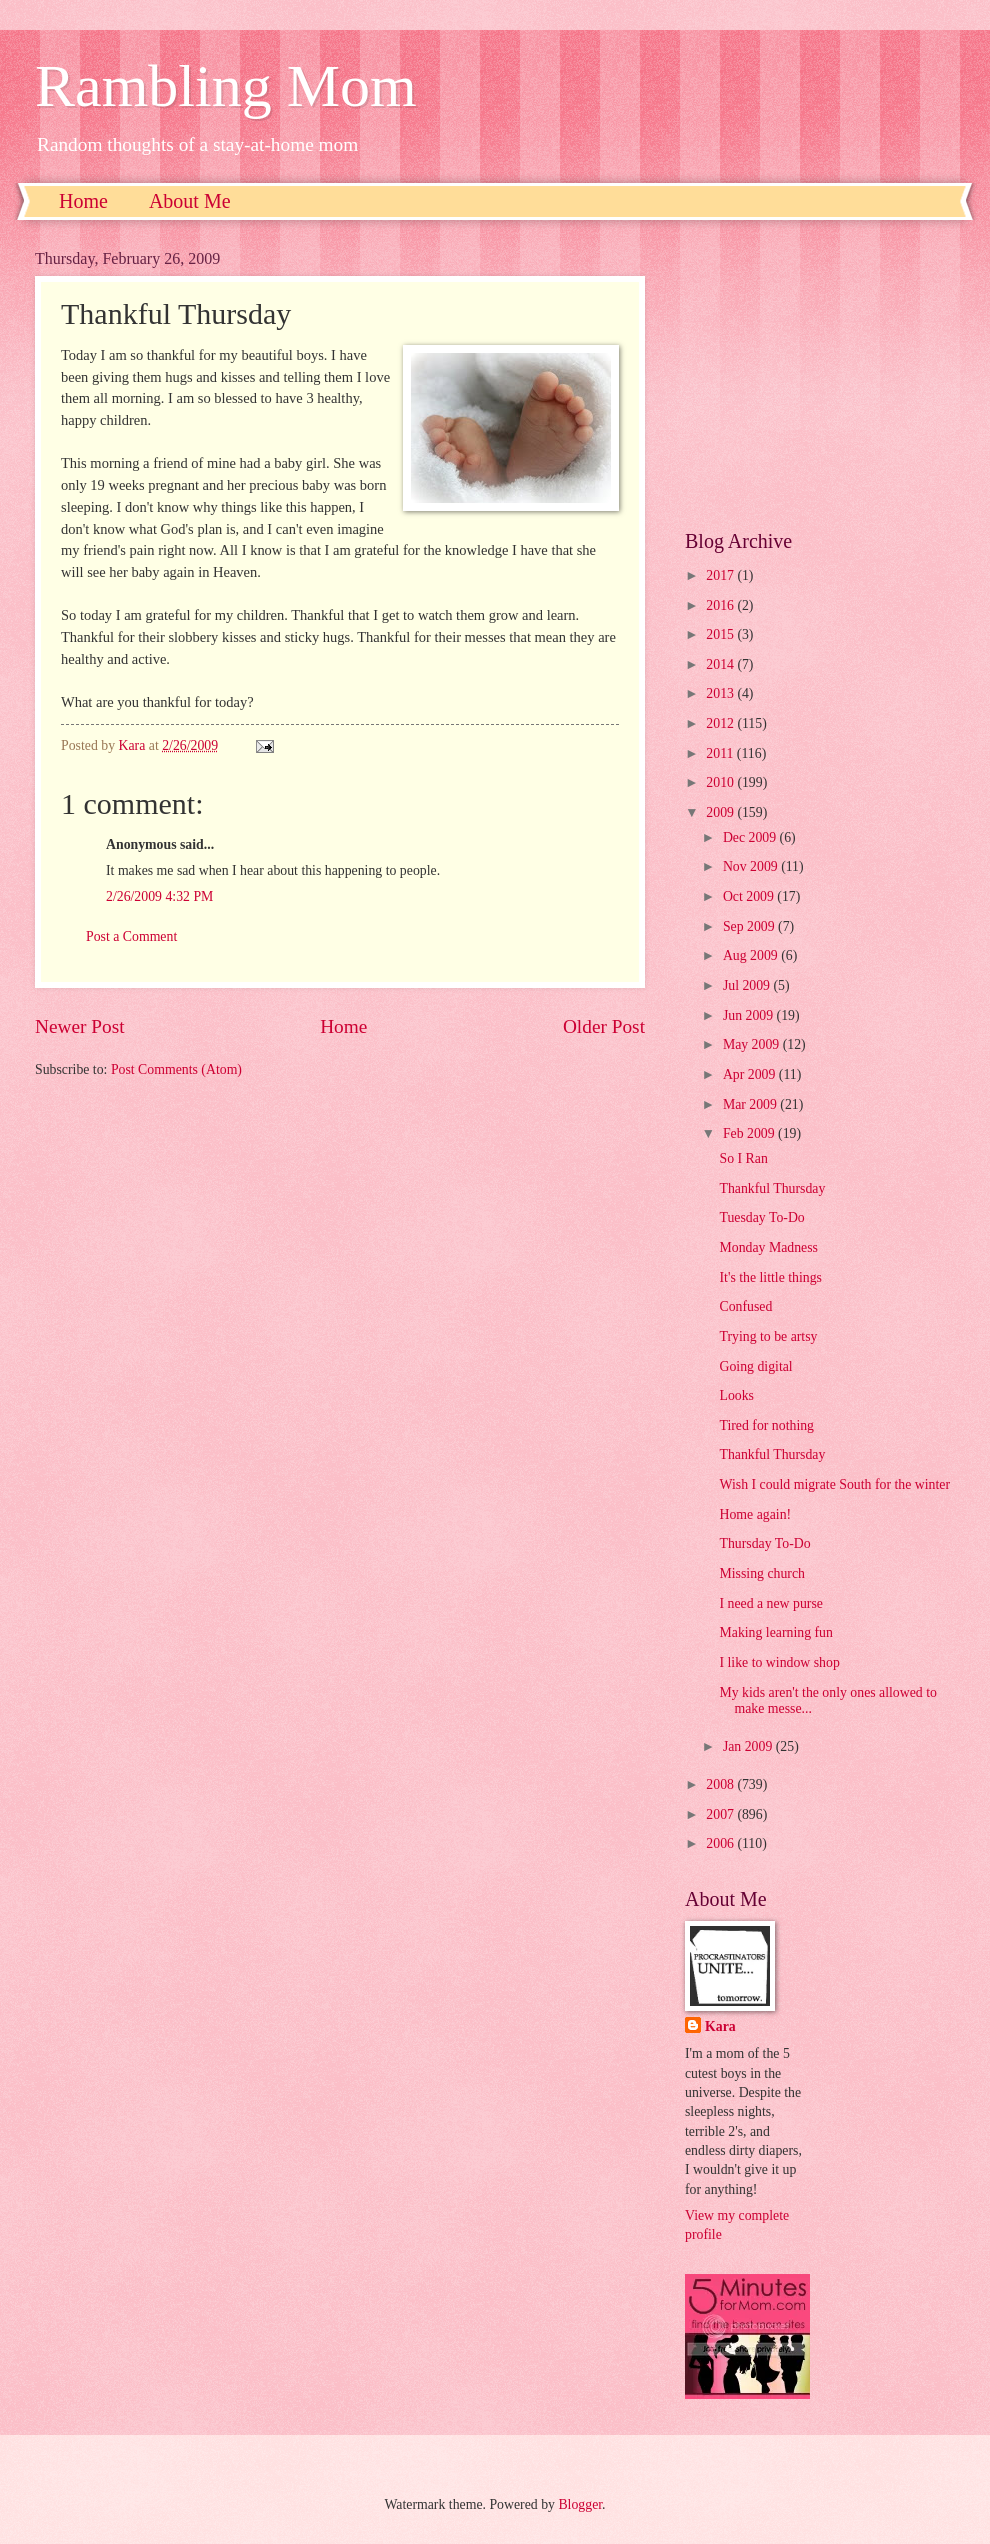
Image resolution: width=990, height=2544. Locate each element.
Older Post (604, 1026)
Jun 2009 (750, 1015)
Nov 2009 (752, 866)
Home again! (755, 1514)
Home (83, 201)
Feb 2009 (750, 1133)
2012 (721, 723)
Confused (745, 1306)
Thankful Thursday (772, 1188)
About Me (190, 201)
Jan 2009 (749, 1746)
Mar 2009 (751, 1104)
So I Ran (743, 1158)
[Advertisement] (820, 375)
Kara (720, 2026)
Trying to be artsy (768, 1336)
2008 (721, 1784)
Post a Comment (131, 936)
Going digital (755, 1366)
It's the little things (770, 1277)
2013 (721, 693)
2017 (721, 575)
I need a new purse (770, 1603)
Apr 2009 (751, 1074)
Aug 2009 (752, 955)
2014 (721, 664)
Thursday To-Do (764, 1543)
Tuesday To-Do (761, 1217)
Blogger (580, 2504)
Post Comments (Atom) (176, 1069)
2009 (721, 812)
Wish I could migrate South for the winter (834, 1484)
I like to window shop (779, 1662)
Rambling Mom (226, 86)
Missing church (761, 1573)
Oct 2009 (750, 896)
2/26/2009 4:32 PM (159, 896)
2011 (721, 753)
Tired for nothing (766, 1425)
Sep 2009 (750, 926)
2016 (721, 605)
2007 (721, 1814)
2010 (721, 782)
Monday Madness (768, 1247)
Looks (736, 1395)
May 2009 (753, 1044)
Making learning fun (775, 1632)
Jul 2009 (748, 985)
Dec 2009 (751, 837)
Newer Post (80, 1026)
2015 (721, 634)
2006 (721, 1843)
